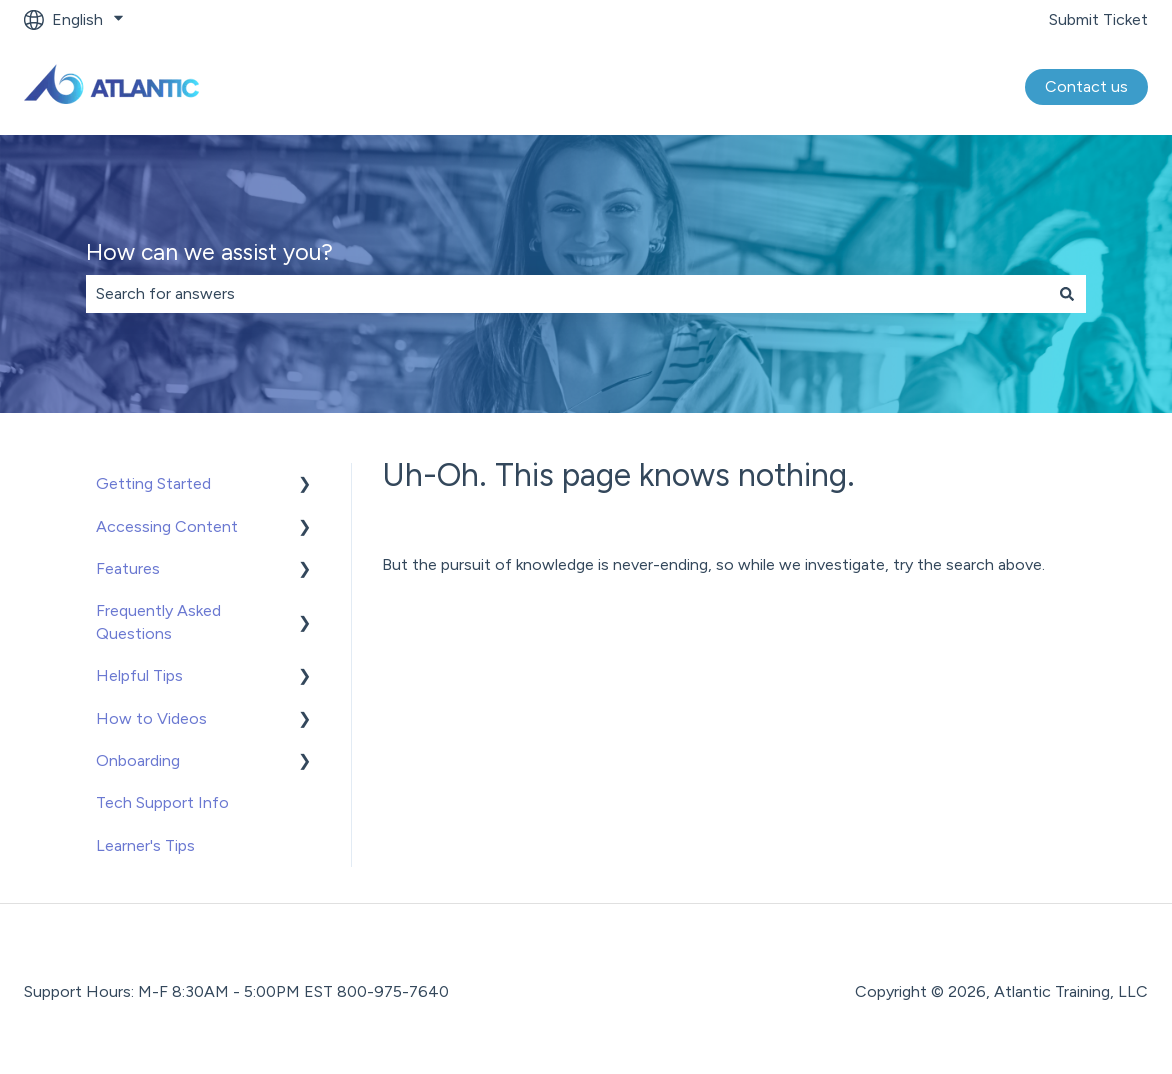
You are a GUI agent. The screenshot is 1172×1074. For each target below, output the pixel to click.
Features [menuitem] (128, 568)
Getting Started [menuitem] (153, 483)
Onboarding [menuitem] (138, 760)
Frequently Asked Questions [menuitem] (158, 621)
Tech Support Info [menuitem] (162, 802)
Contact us (1086, 86)
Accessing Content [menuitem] (167, 526)
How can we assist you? (209, 252)
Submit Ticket (1098, 19)
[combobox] (567, 294)
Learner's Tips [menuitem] (145, 845)
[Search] (1067, 294)
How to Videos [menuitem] (151, 718)
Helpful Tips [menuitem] (139, 675)
